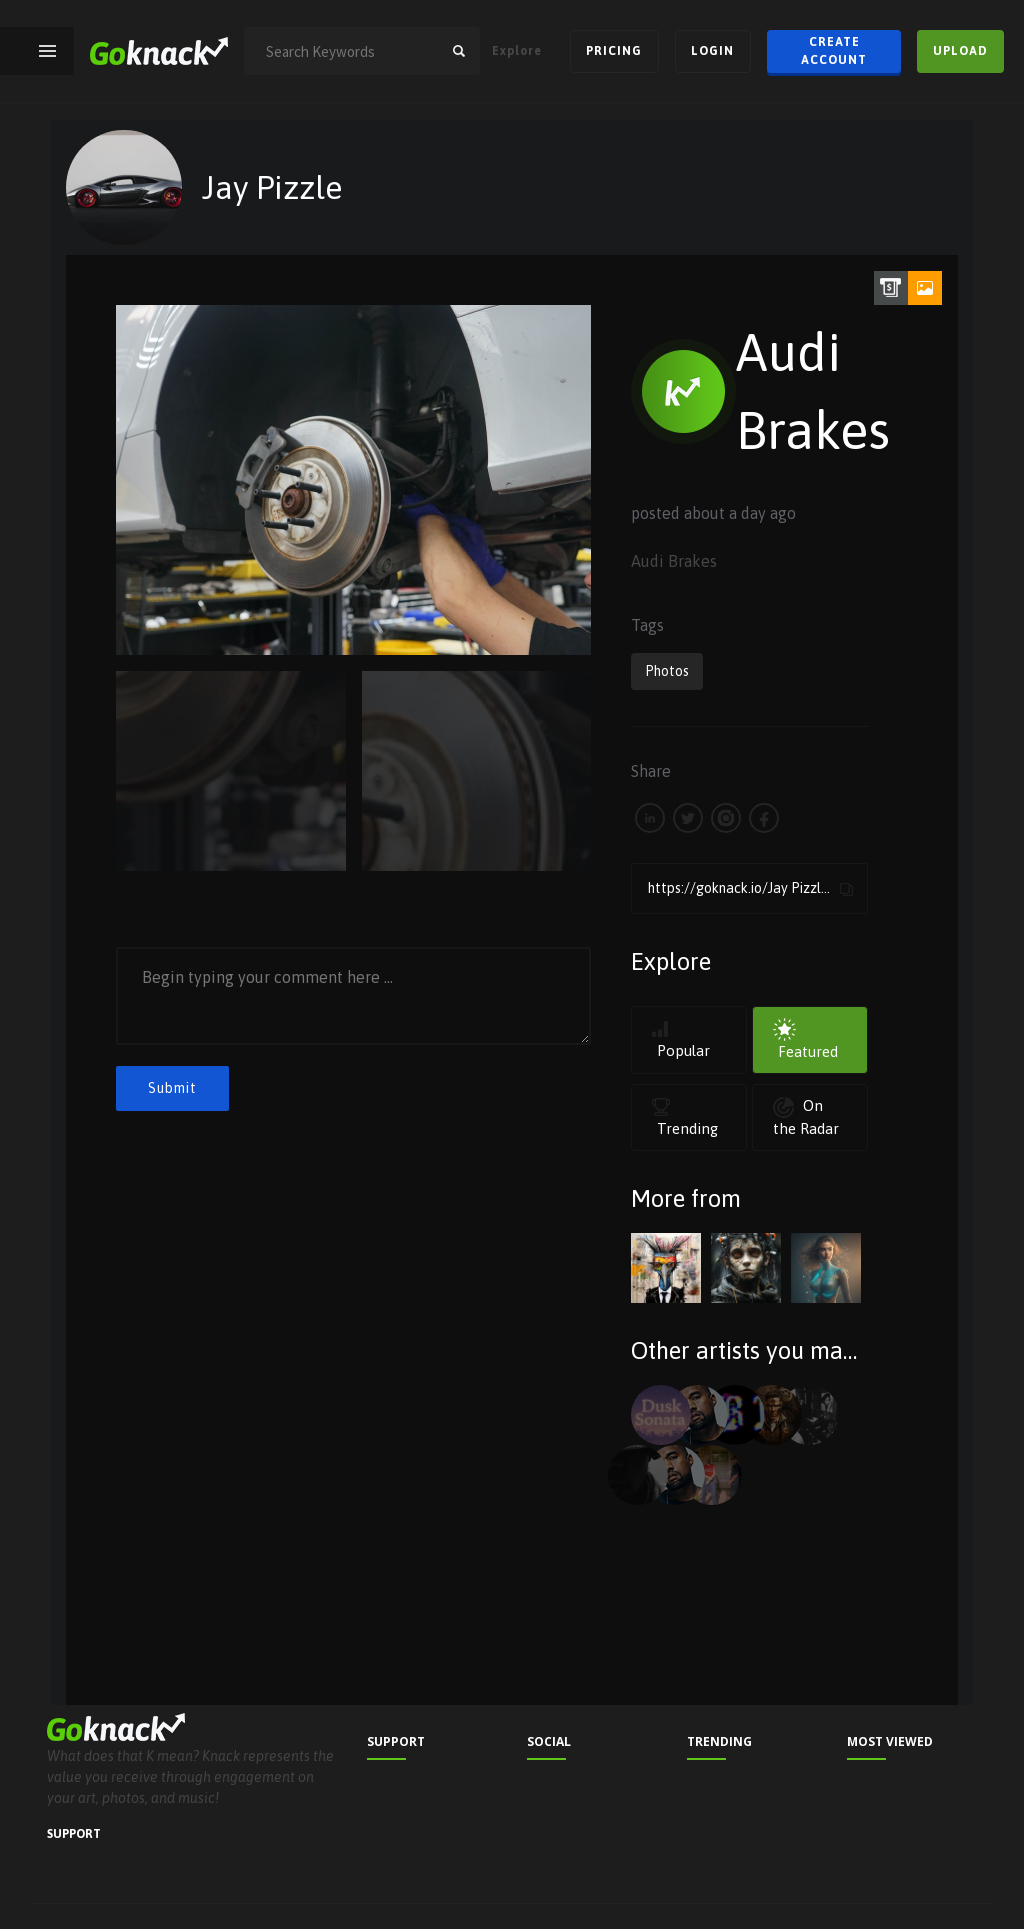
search (459, 51)
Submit (172, 1088)
